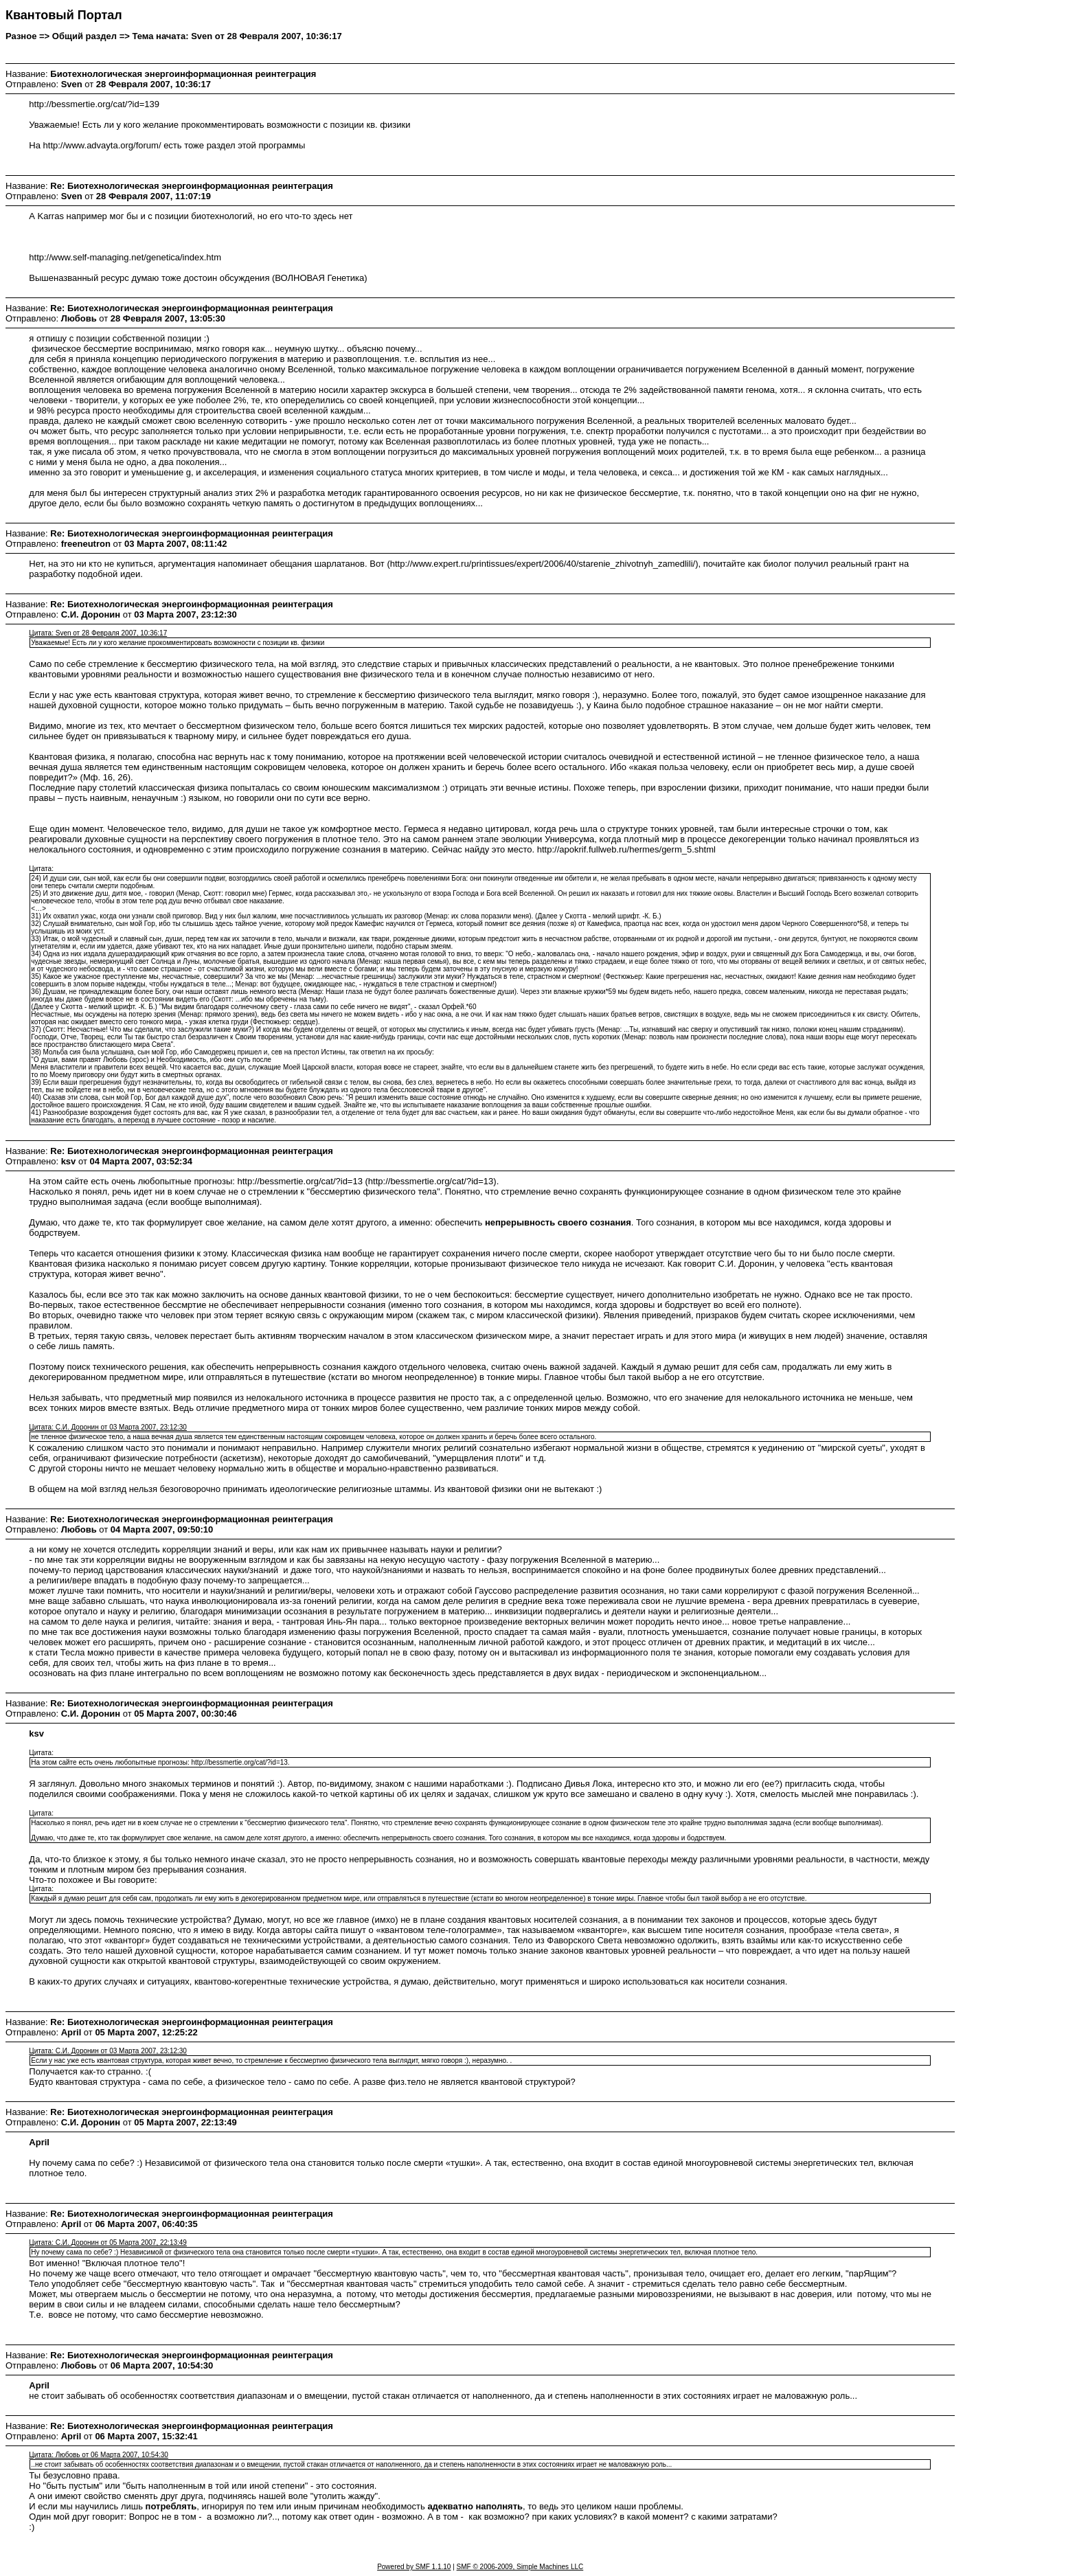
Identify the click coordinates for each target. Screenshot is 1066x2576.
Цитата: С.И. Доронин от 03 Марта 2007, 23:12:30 (108, 1427)
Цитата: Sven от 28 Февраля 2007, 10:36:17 (98, 633)
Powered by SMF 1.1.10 (414, 2567)
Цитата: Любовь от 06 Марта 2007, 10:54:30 (98, 2455)
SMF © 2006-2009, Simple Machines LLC (520, 2567)
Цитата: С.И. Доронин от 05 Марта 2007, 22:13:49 (108, 2242)
